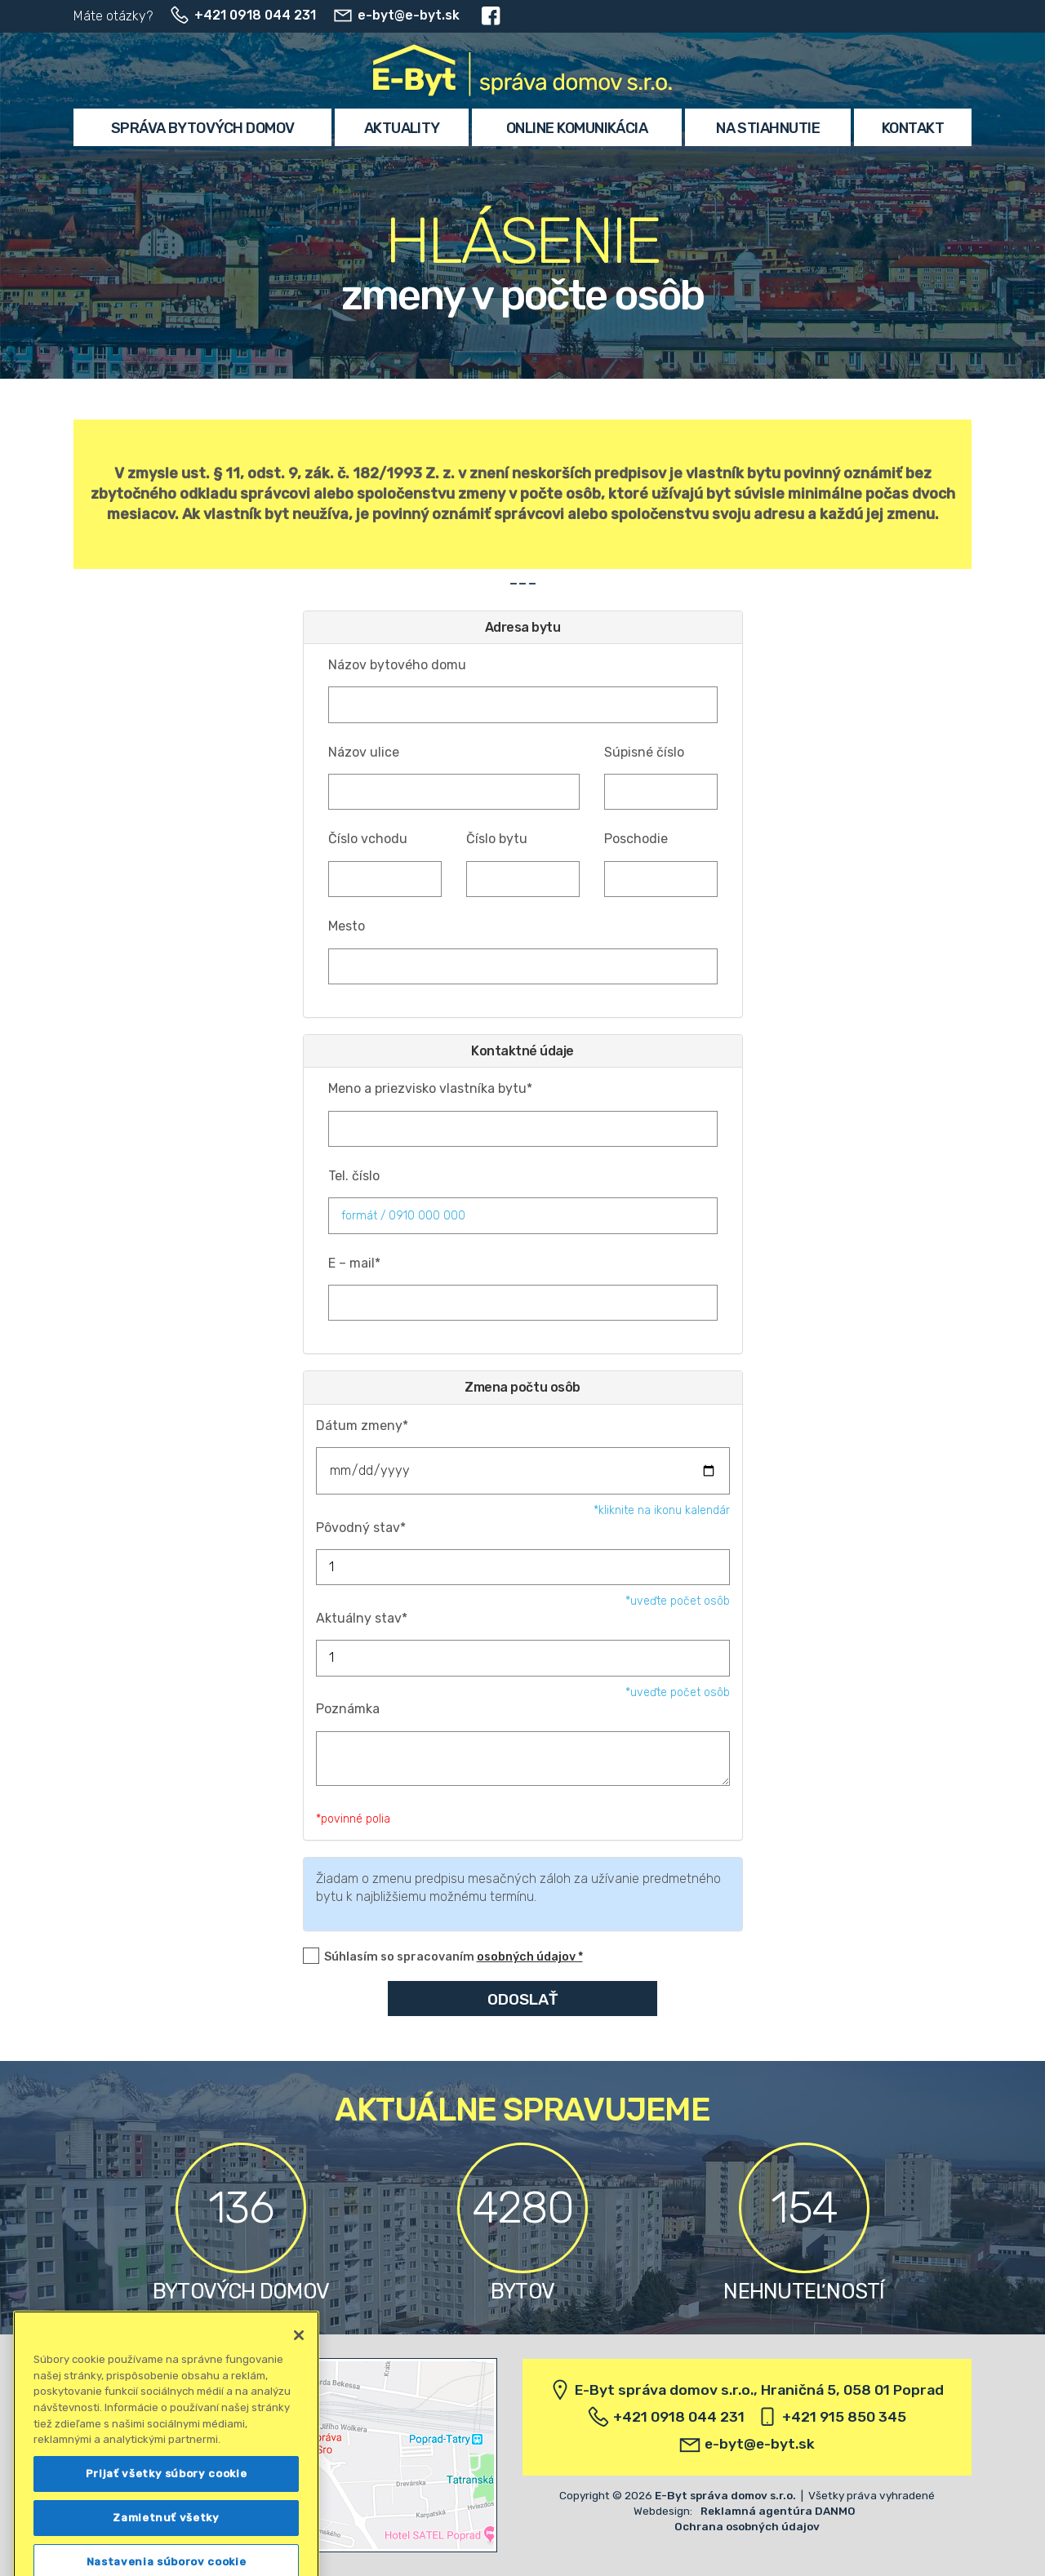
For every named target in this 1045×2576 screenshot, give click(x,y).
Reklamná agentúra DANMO (778, 2510)
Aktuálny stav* (361, 1618)
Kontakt (913, 128)
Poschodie (636, 838)
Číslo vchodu (367, 838)
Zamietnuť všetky (166, 2547)
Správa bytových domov (203, 128)
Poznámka (348, 1709)
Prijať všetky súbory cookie (166, 2503)
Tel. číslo (354, 1176)
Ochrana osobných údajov (747, 2526)
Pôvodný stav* (361, 1527)
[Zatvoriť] (299, 2365)
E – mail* (354, 1263)
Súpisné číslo (644, 752)
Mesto (346, 926)
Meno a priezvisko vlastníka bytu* (430, 1088)
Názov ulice (363, 752)
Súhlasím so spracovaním (453, 1957)
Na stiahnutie (768, 128)
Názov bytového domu (397, 665)
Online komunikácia (576, 128)
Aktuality (402, 128)
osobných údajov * (530, 1957)
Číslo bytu (496, 838)
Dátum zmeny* (362, 1425)
